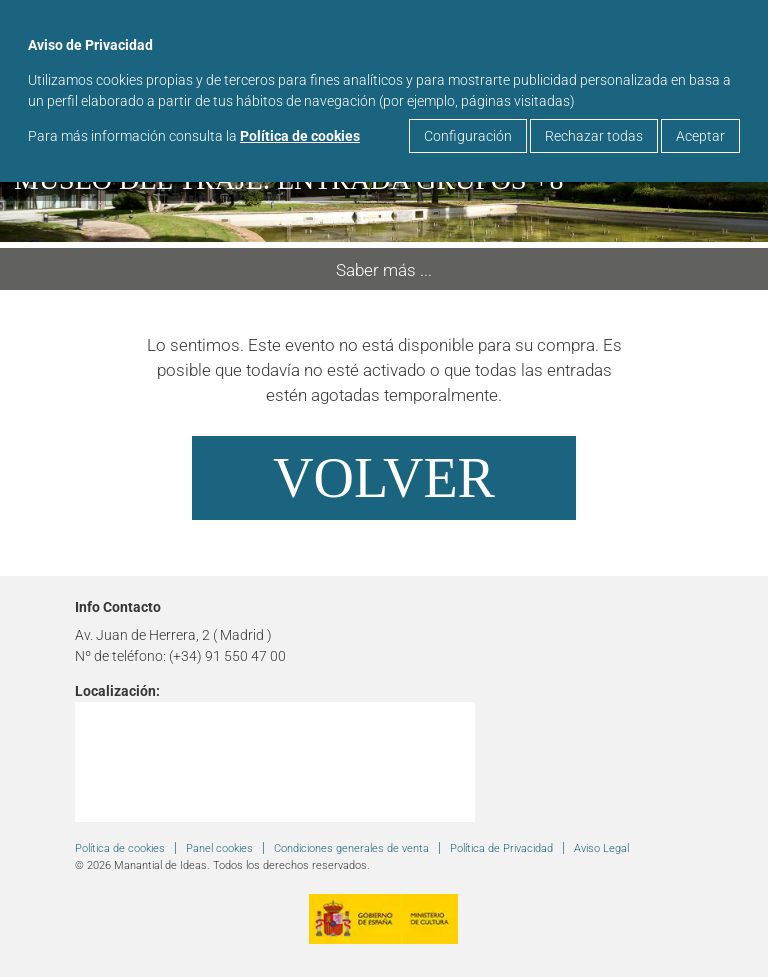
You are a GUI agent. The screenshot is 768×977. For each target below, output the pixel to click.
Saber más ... (384, 270)
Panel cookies (219, 848)
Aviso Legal (601, 848)
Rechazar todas (594, 136)
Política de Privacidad (501, 848)
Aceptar (700, 136)
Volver (384, 478)
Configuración (468, 136)
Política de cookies (300, 136)
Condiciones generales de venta (351, 848)
